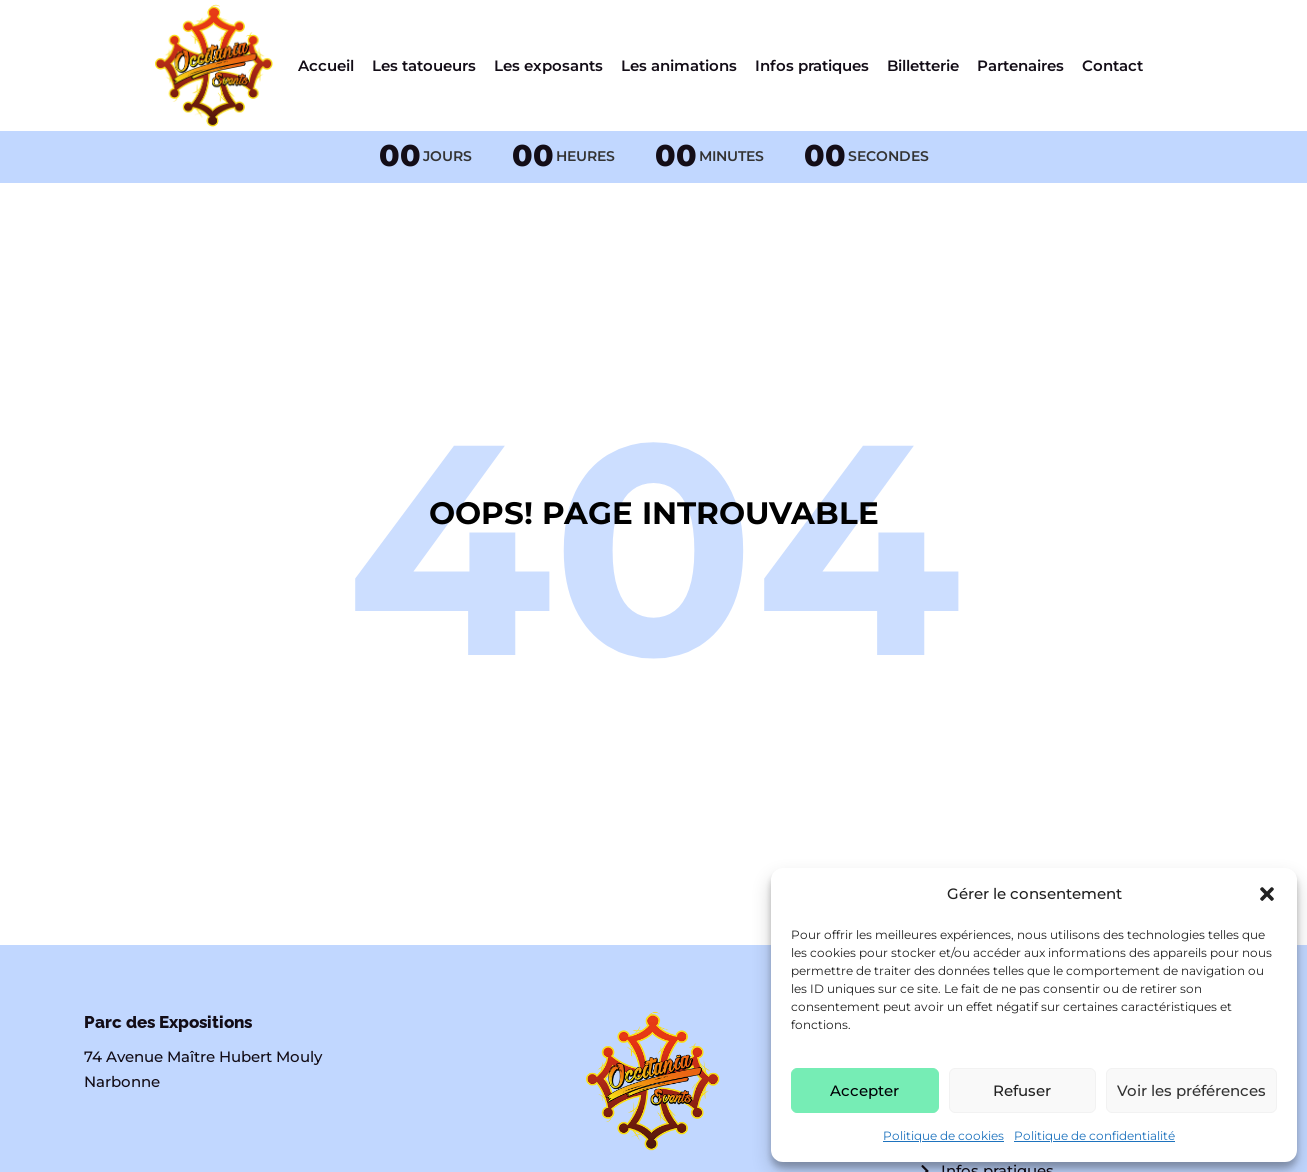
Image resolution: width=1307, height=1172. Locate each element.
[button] (1267, 894)
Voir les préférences (1191, 1090)
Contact (1112, 65)
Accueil (326, 65)
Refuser (1022, 1090)
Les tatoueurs (424, 65)
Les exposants (548, 65)
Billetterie (923, 65)
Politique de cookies (943, 1135)
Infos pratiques (812, 65)
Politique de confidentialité (1094, 1135)
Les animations (679, 65)
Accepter (864, 1090)
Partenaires (1020, 65)
